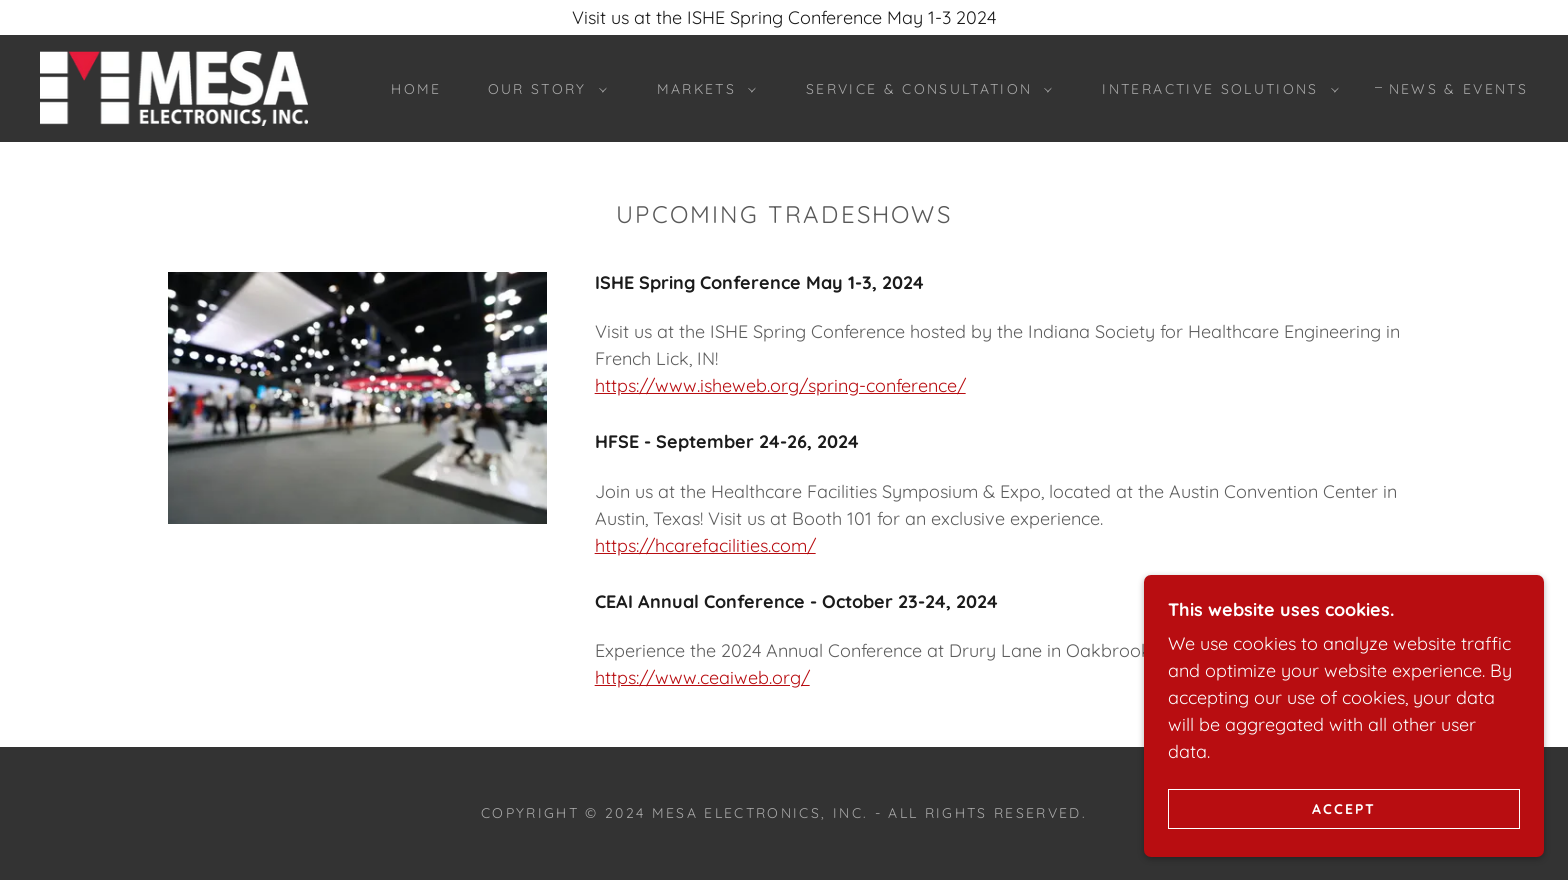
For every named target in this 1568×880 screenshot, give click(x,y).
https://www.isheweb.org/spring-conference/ (780, 385)
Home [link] (416, 89)
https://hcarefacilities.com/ (705, 545)
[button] (542, 89)
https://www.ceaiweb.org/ (702, 677)
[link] (174, 86)
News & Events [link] (1458, 89)
